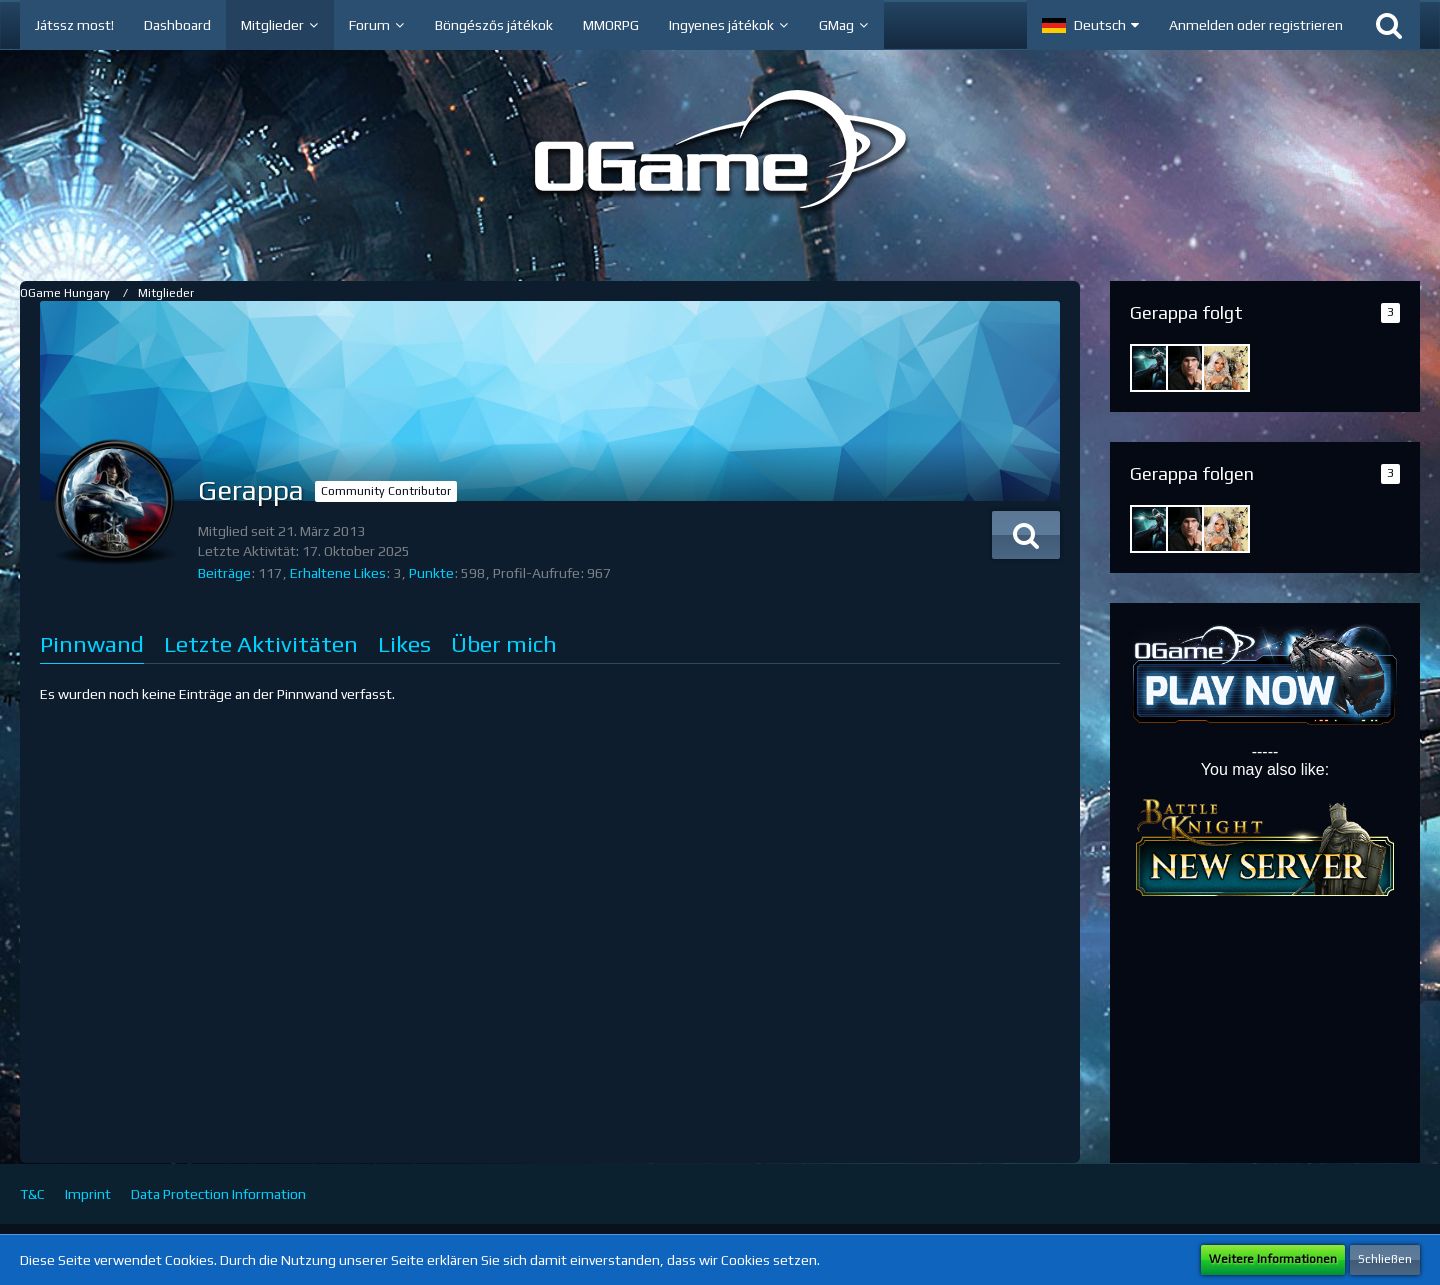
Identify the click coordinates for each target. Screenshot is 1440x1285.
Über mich (504, 643)
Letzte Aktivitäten (261, 643)
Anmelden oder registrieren (1256, 25)
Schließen (1385, 1259)
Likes (404, 643)
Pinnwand (92, 643)
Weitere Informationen (1273, 1259)
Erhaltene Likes (338, 573)
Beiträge (224, 573)
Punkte (431, 573)
